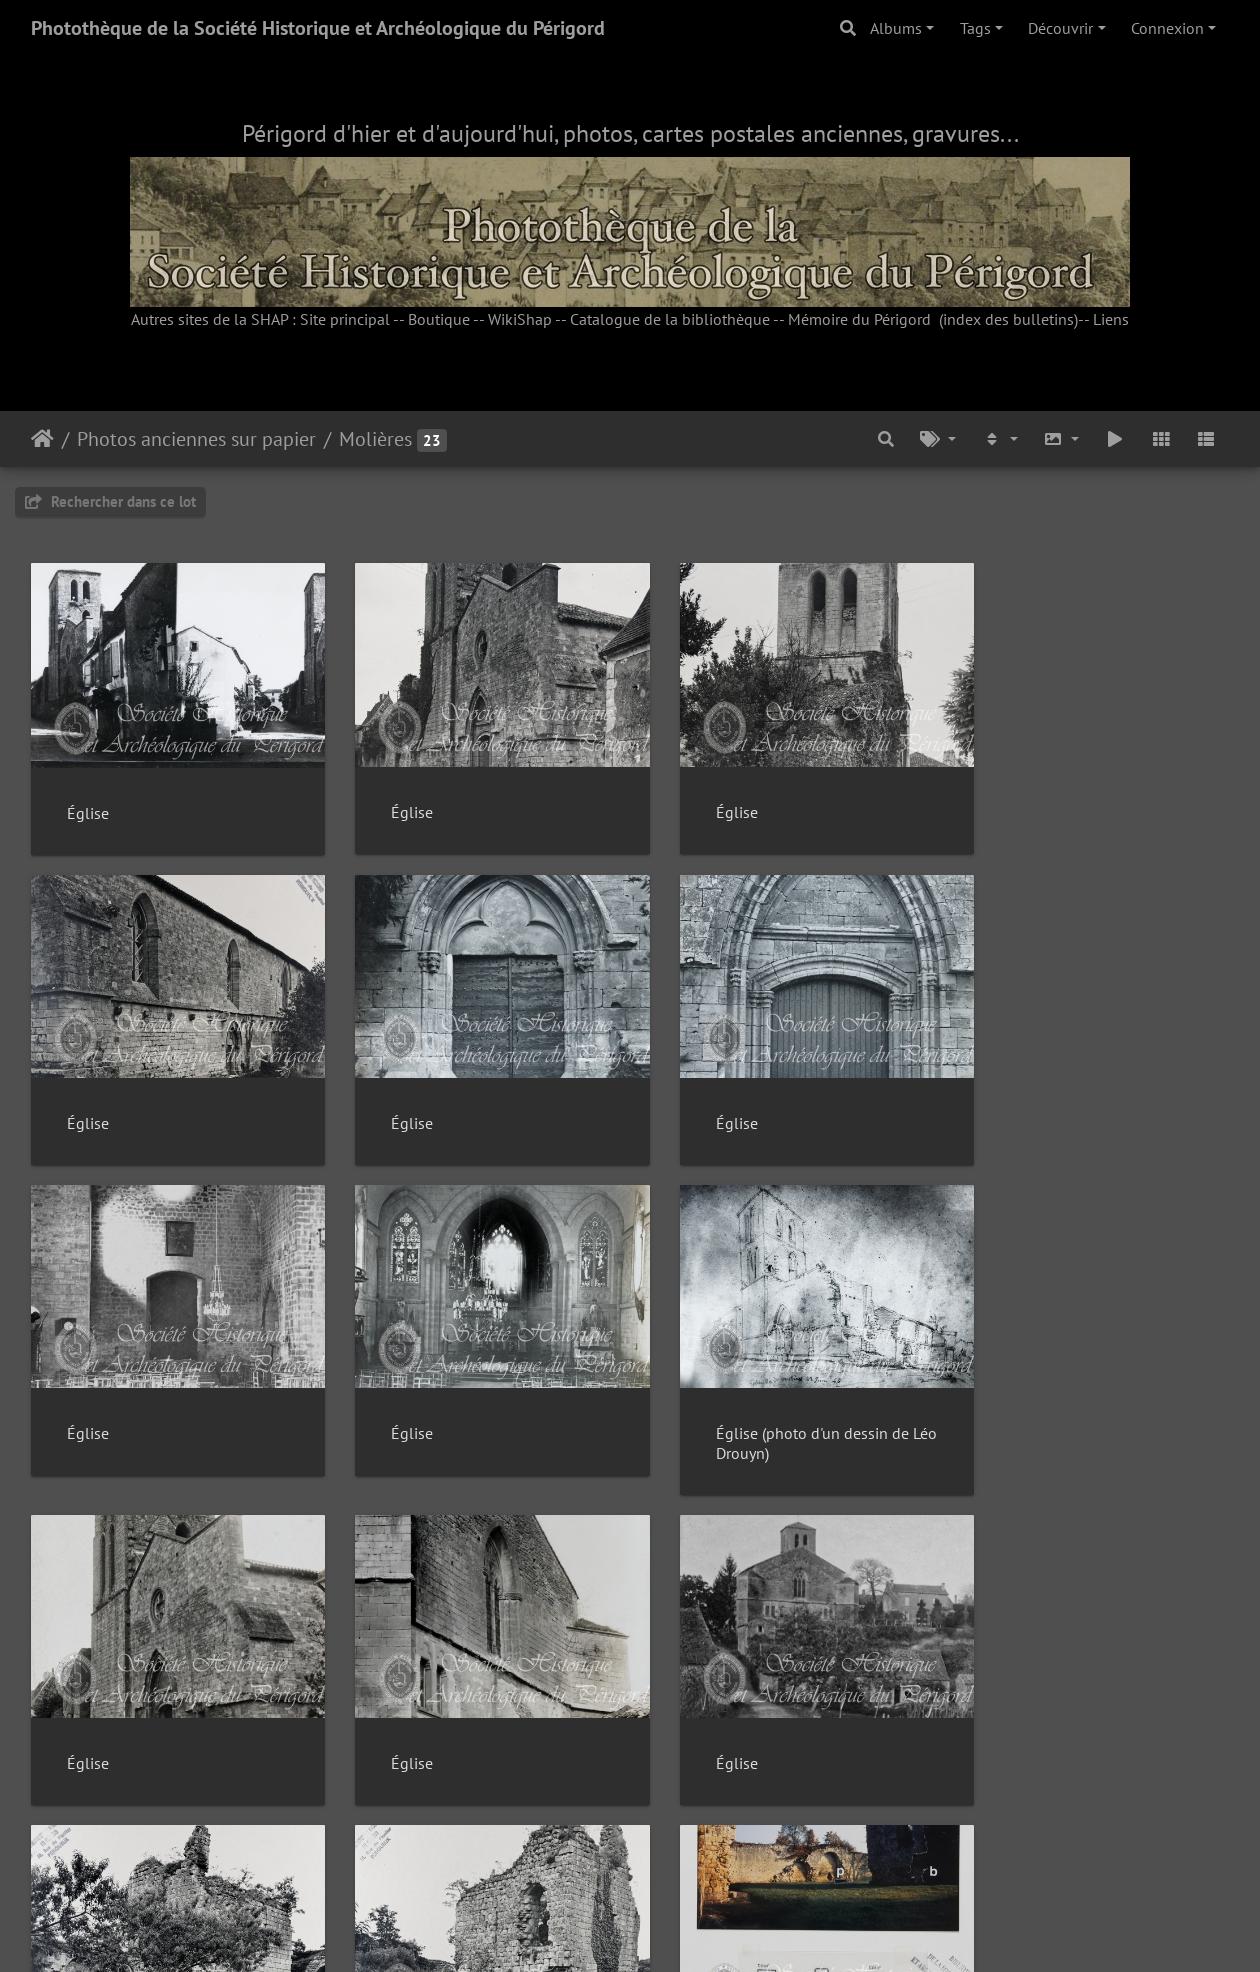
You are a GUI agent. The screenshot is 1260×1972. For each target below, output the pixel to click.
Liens (1111, 319)
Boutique (439, 319)
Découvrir (1060, 28)
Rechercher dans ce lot (110, 501)
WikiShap (520, 319)
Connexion (1167, 28)
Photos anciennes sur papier (196, 439)
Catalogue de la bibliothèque (670, 319)
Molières (375, 439)
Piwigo (675, 1930)
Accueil (42, 439)
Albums (896, 28)
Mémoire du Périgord (859, 319)
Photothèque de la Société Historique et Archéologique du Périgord (318, 28)
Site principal (345, 319)
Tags (975, 28)
